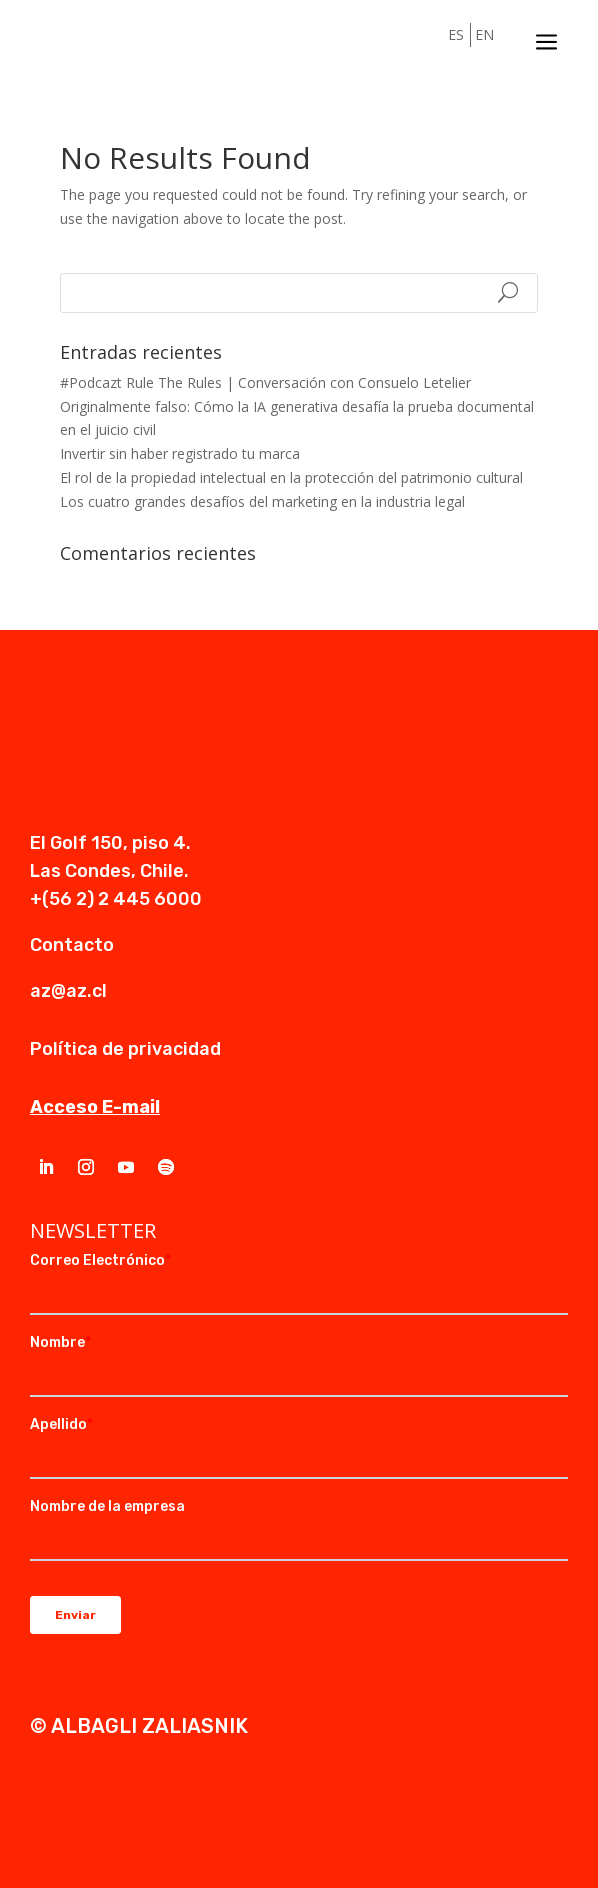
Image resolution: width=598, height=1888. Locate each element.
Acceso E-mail (95, 1107)
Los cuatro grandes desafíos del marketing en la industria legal (262, 501)
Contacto (72, 945)
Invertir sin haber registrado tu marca (180, 453)
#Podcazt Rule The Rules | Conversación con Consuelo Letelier (265, 382)
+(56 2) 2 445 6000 (116, 899)
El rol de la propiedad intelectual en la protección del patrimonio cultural (291, 477)
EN (484, 34)
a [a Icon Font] (546, 42)
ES (456, 34)
